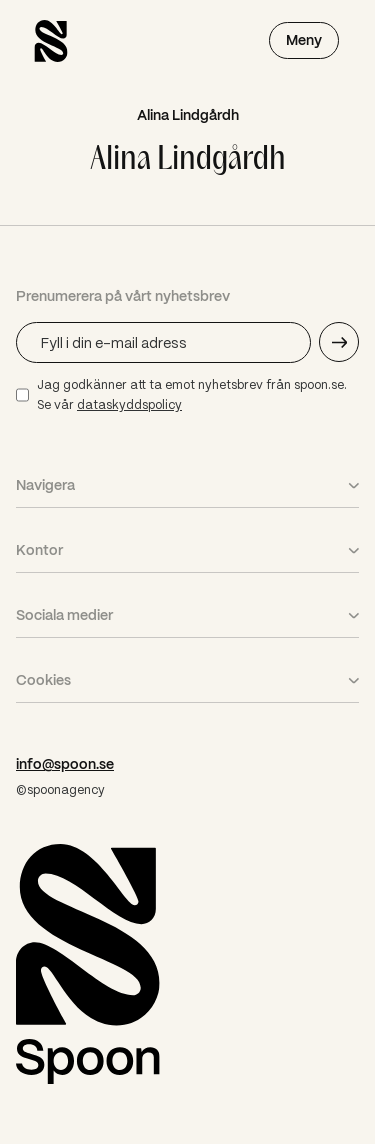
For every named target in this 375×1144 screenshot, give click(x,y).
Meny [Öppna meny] (304, 40)
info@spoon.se (65, 764)
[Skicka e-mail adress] (339, 342)
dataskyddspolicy (129, 404)
